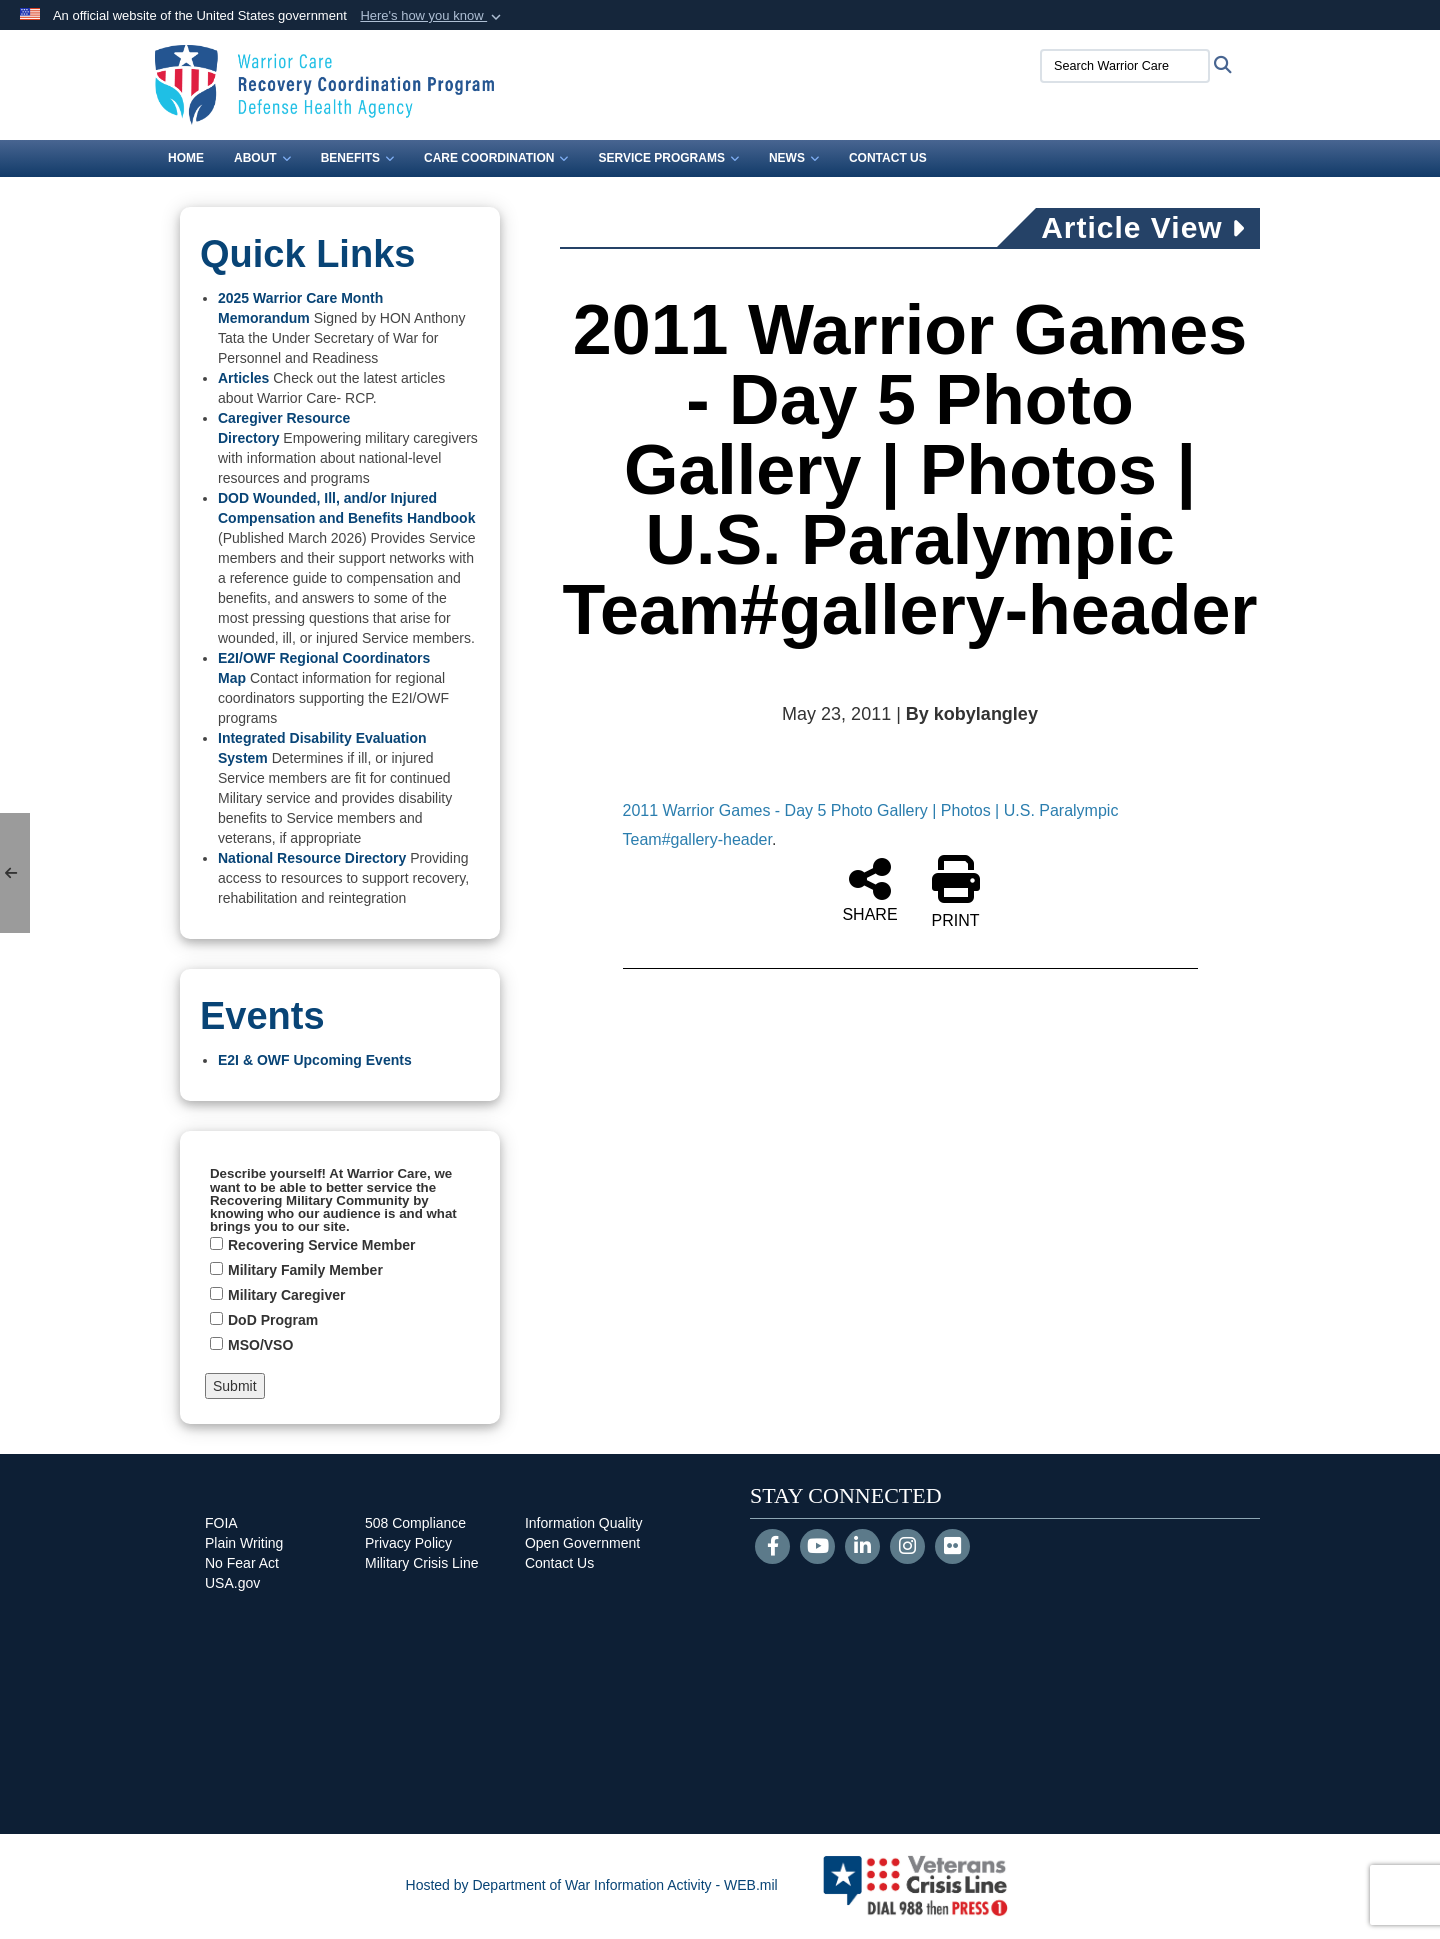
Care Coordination (496, 158)
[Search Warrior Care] (1125, 66)
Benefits (357, 158)
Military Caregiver (287, 1295)
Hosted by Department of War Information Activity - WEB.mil (592, 1885)
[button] (432, 16)
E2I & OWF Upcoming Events (315, 1060)
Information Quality (584, 1523)
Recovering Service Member (322, 1245)
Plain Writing (244, 1543)
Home (186, 158)
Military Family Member (305, 1270)
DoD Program (273, 1320)
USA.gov (232, 1583)
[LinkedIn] (862, 1548)
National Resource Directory (312, 858)
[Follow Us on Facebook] (772, 1548)
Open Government (582, 1543)
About (262, 158)
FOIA (221, 1523)
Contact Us (888, 158)
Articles (243, 378)
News (794, 158)
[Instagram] (907, 1548)
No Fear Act (242, 1563)
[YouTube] (817, 1548)
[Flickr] (952, 1548)
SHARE (869, 889)
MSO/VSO (260, 1345)
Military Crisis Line (422, 1563)
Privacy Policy (408, 1543)
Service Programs (668, 158)
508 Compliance (415, 1523)
